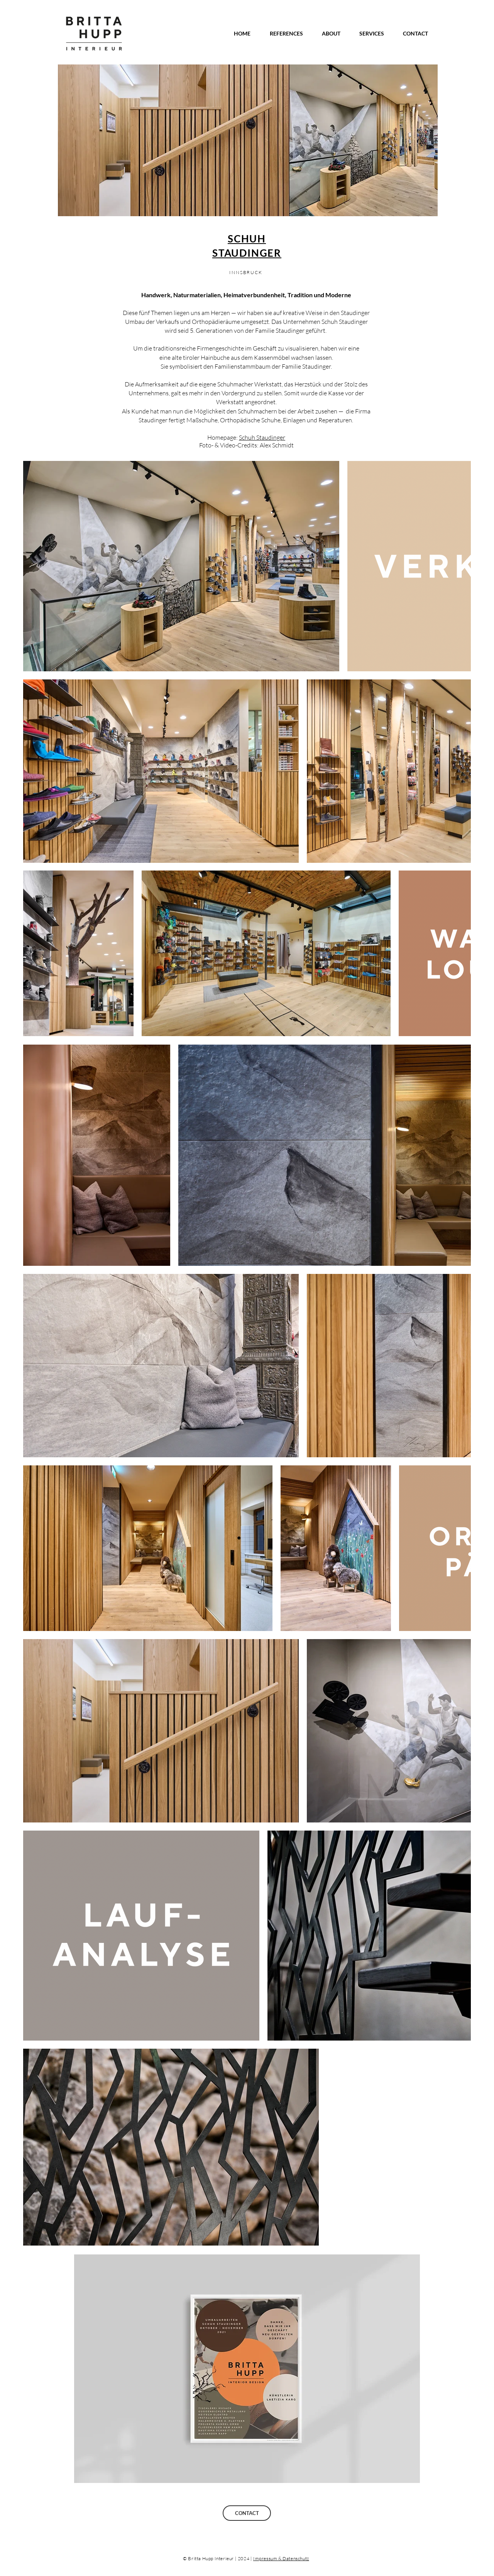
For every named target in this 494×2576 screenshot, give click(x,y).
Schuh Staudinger (262, 437)
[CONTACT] (247, 2513)
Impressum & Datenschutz (281, 2558)
